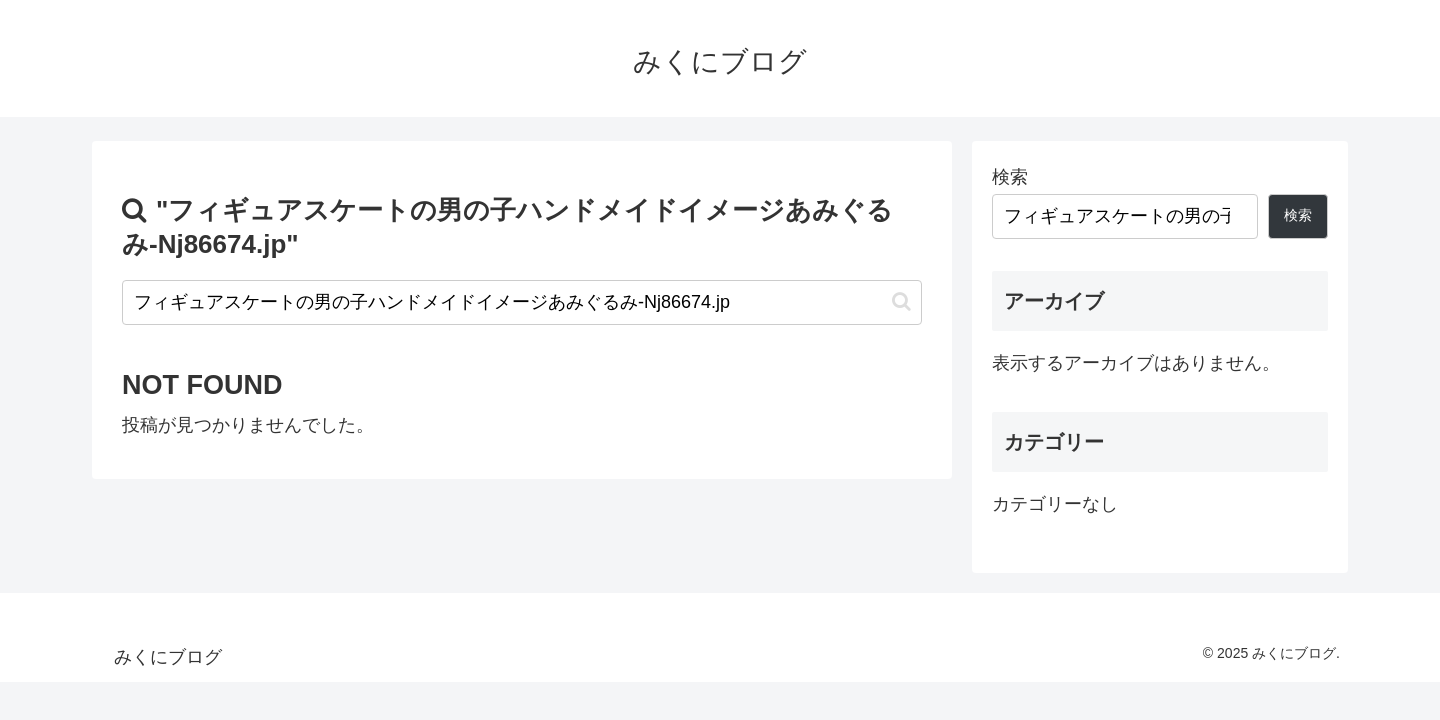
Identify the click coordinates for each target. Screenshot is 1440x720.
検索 (1010, 177)
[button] (901, 301)
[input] (522, 302)
